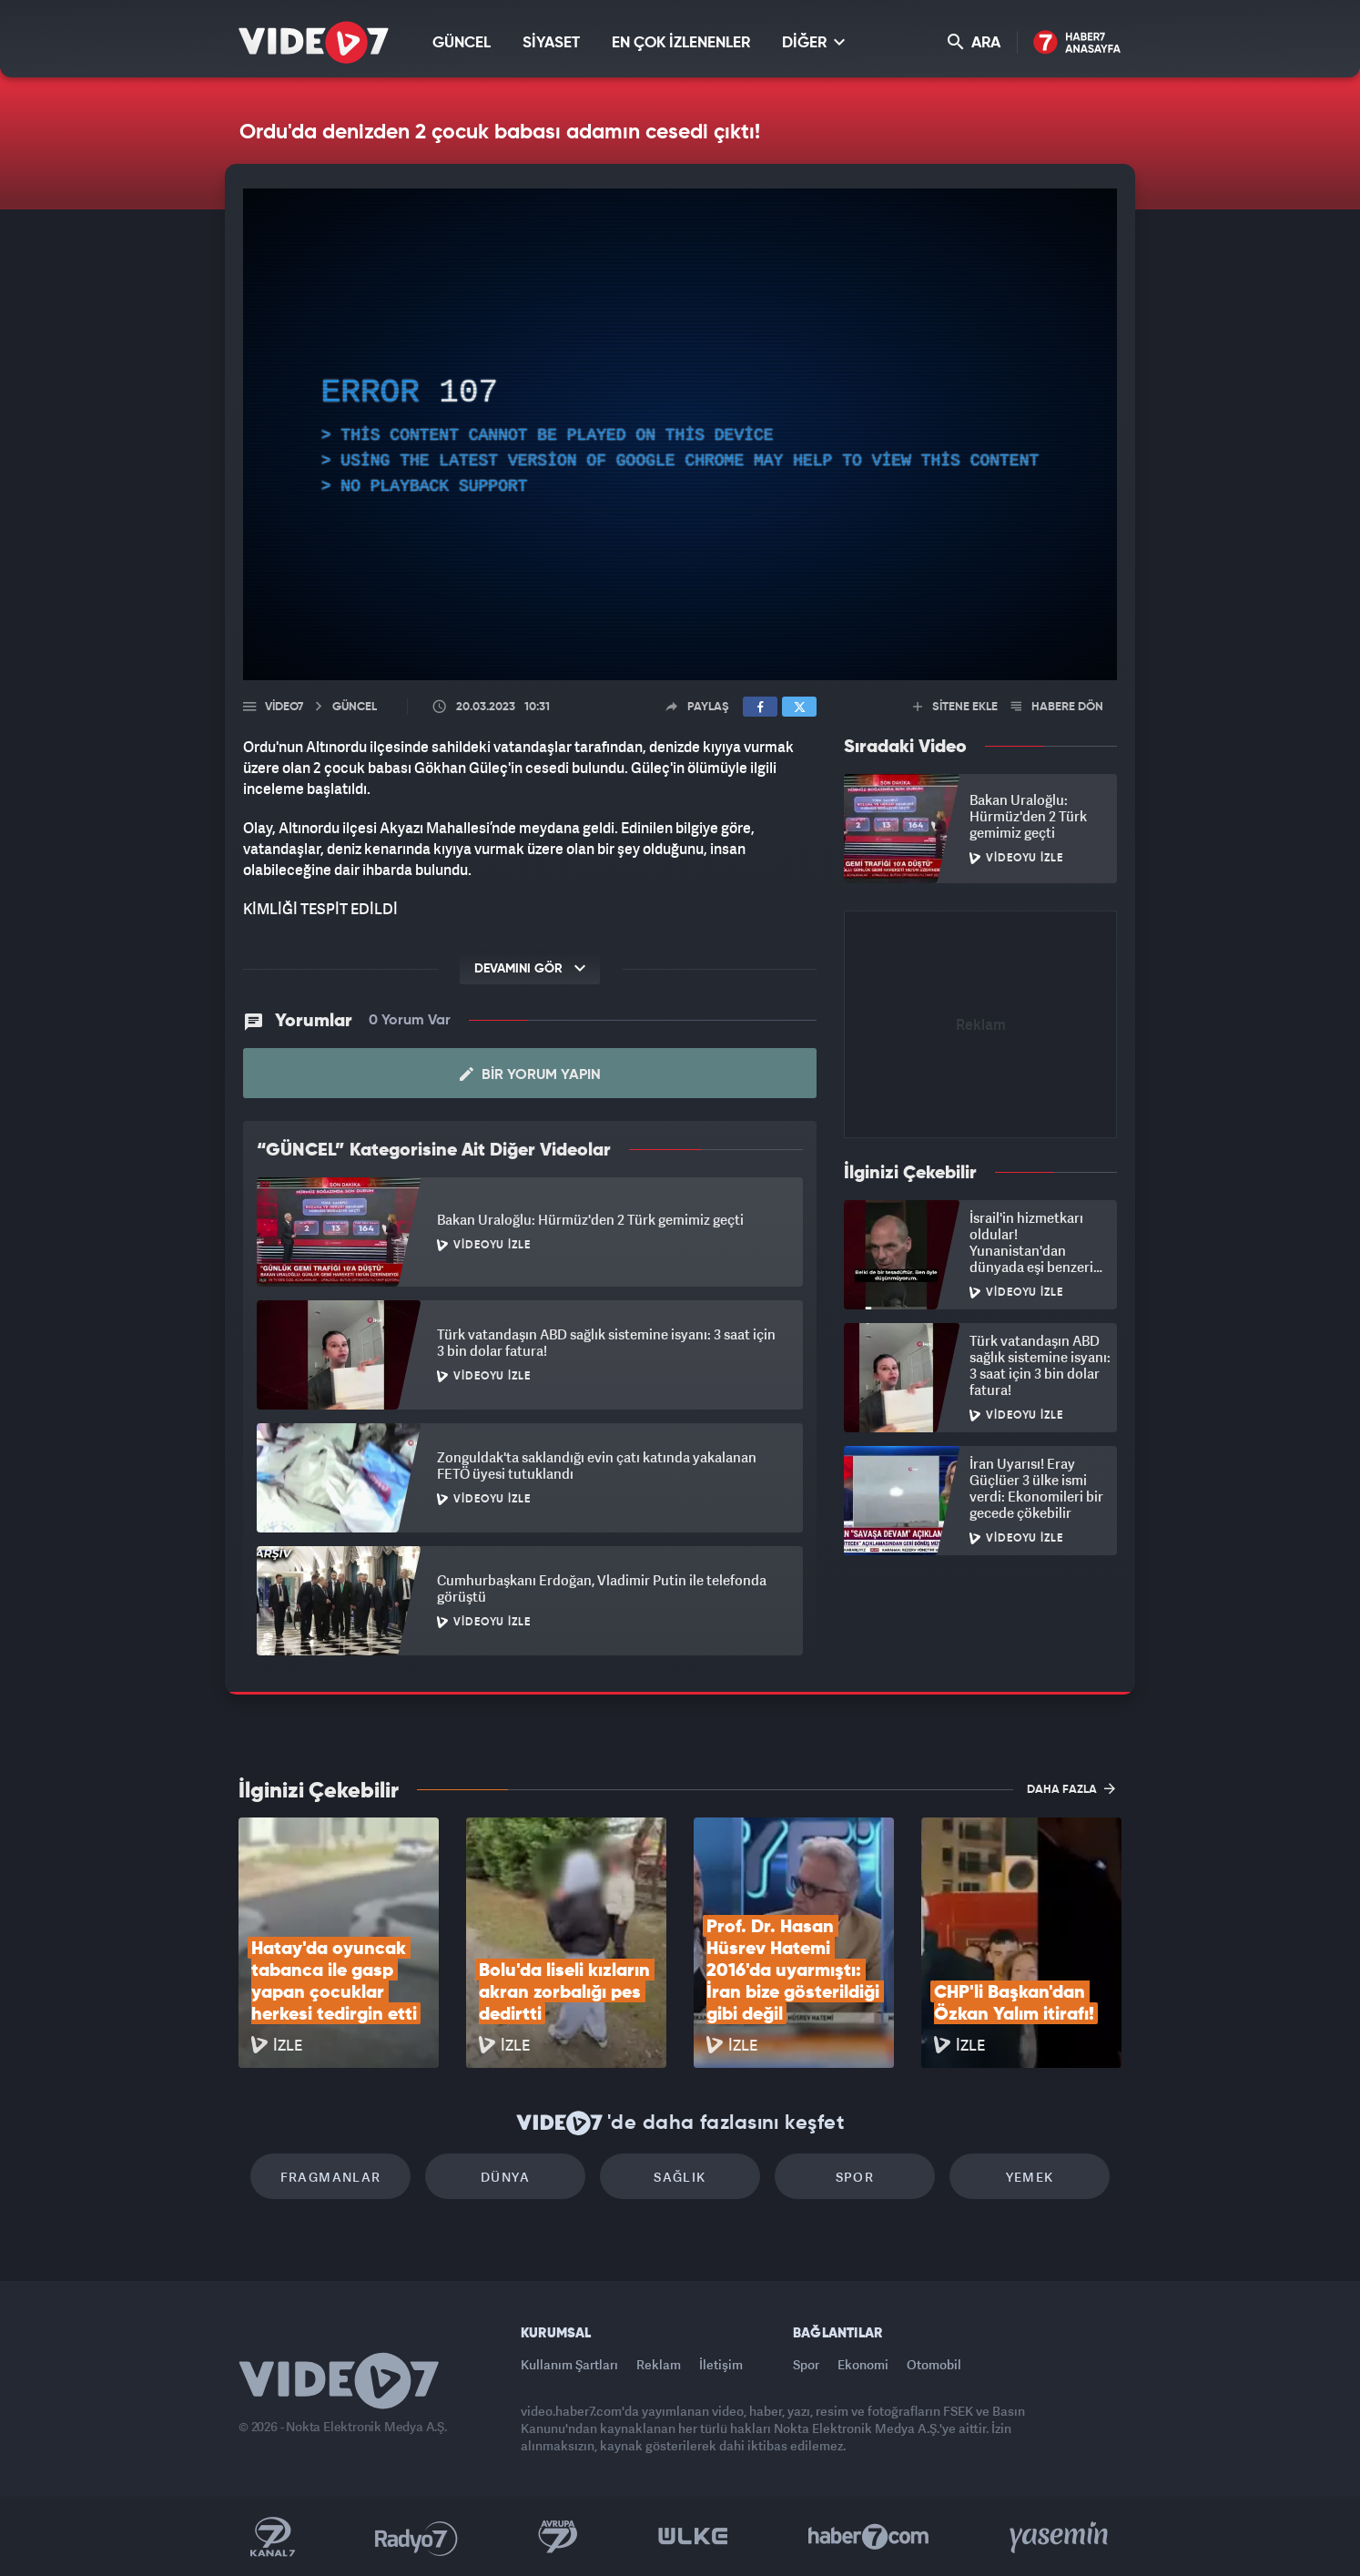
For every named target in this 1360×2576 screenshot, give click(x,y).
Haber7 (868, 2537)
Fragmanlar (330, 2176)
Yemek (1030, 2176)
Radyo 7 (416, 2537)
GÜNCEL (461, 43)
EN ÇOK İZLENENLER (681, 43)
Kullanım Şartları (569, 2364)
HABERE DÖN (1057, 707)
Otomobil (934, 2364)
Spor (855, 2176)
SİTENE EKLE (955, 707)
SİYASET (551, 43)
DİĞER (813, 42)
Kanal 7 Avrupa (558, 2537)
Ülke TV (693, 2537)
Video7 (284, 707)
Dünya (505, 2176)
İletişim (721, 2364)
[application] (680, 434)
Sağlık (679, 2176)
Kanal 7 (272, 2537)
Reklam (658, 2364)
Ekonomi (862, 2364)
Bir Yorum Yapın (530, 1074)
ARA (974, 42)
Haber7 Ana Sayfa (1077, 43)
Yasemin (1060, 2537)
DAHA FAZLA (1071, 1788)
